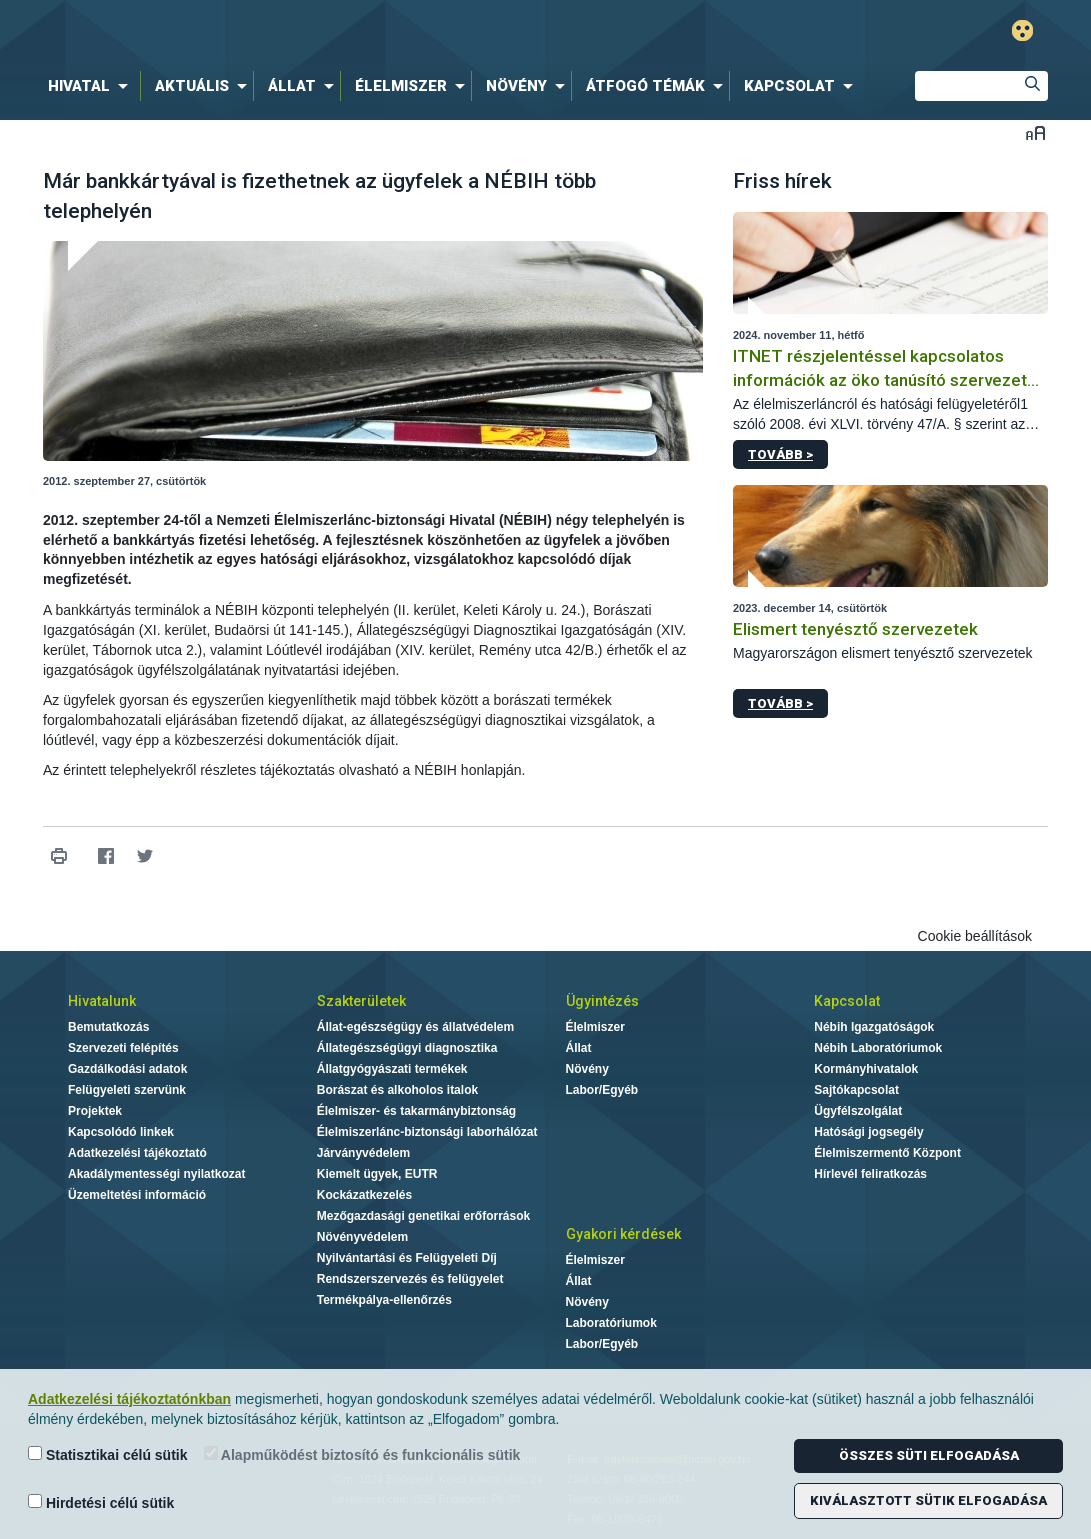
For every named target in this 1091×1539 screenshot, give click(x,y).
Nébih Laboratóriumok (878, 1048)
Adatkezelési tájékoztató (137, 1153)
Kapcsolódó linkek (121, 1132)
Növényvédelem (362, 1237)
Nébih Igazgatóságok (874, 1027)
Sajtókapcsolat (856, 1090)
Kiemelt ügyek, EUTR (377, 1174)
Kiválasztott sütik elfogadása (928, 1500)
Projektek (95, 1111)
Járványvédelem (363, 1153)
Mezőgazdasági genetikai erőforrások (423, 1216)
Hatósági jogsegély (868, 1132)
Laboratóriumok (611, 1323)
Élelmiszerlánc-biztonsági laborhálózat (427, 1132)
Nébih (332, 31)
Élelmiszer (595, 1027)
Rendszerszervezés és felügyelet (410, 1279)
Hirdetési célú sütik (101, 1502)
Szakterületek (361, 1001)
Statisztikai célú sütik (108, 1454)
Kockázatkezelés (364, 1195)
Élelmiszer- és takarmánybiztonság (416, 1111)
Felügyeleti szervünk (127, 1090)
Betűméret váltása (1035, 132)
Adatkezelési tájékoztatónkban (129, 1399)
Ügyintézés (602, 1001)
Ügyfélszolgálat (858, 1111)
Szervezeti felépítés (123, 1048)
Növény (587, 1069)
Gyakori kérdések (623, 1234)
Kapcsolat (847, 1001)
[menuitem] (92, 86)
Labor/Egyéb (602, 1090)
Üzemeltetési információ (137, 1195)
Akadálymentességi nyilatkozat (156, 1174)
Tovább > (780, 454)
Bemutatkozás (108, 1027)
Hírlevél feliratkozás (870, 1174)
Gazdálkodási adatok (127, 1069)
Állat (579, 1048)
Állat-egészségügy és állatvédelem (415, 1027)
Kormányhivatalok (866, 1069)
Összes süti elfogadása (929, 1455)
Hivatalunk (102, 1001)
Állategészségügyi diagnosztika (407, 1048)
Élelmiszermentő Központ (887, 1153)
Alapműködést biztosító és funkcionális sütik (362, 1454)
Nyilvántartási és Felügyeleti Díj (407, 1258)
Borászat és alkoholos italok (397, 1090)
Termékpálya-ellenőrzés (384, 1300)
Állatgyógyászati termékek (392, 1069)
